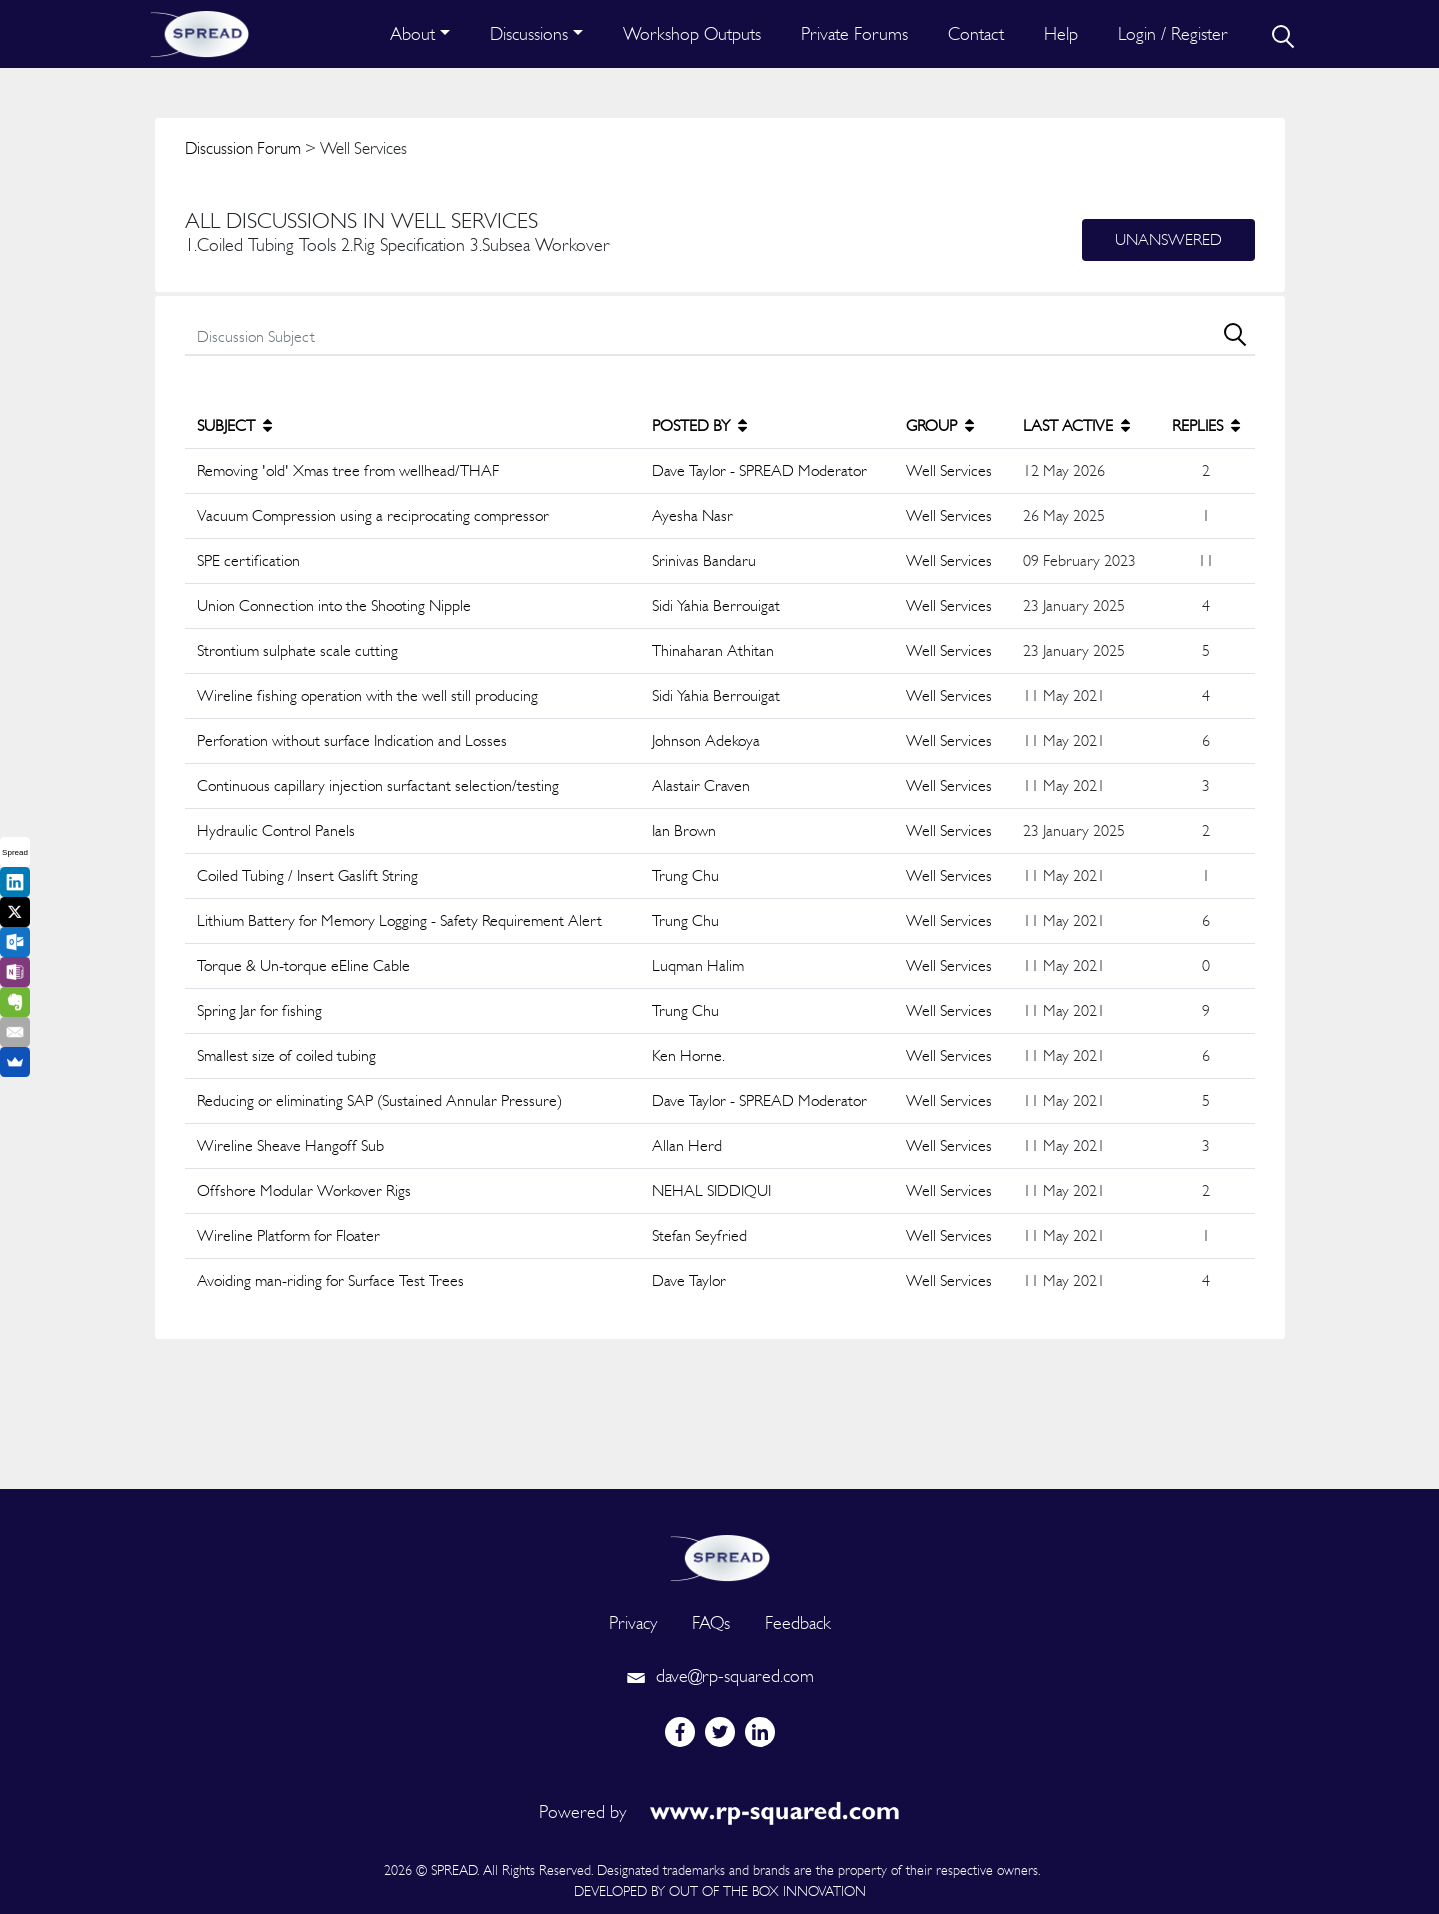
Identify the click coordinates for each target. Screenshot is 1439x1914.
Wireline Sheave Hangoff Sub (290, 1145)
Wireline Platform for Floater (288, 1235)
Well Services (949, 470)
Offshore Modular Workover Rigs (304, 1190)
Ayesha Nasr (692, 515)
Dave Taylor (689, 1280)
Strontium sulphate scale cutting (297, 650)
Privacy (633, 1622)
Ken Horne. (688, 1055)
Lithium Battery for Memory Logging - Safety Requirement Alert (399, 920)
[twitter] (720, 1732)
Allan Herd (687, 1145)
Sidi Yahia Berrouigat (716, 605)
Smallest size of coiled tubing (286, 1055)
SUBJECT (234, 425)
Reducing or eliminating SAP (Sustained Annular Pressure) (379, 1100)
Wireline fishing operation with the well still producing (367, 695)
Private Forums (854, 33)
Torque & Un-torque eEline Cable (303, 965)
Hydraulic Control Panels (276, 830)
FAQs (711, 1622)
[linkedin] (760, 1732)
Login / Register (1173, 33)
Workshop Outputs (692, 33)
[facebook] (680, 1732)
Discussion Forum (243, 148)
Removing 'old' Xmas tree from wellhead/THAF (348, 470)
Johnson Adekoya (706, 740)
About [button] (412, 33)
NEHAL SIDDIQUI (711, 1190)
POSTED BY (699, 425)
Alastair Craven (701, 785)
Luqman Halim (698, 965)
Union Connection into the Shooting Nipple (334, 605)
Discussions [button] (529, 33)
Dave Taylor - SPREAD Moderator (759, 470)
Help (1061, 33)
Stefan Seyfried (699, 1235)
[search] (1281, 34)
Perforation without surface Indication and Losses (352, 740)
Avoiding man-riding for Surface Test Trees (330, 1280)
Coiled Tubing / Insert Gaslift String (307, 875)
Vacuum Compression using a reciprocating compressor (373, 515)
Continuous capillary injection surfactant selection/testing (378, 785)
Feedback (798, 1622)
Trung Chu (685, 875)
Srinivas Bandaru (704, 560)
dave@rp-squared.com (720, 1675)
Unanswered (1168, 239)
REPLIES (1206, 425)
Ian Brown (684, 830)
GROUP (940, 425)
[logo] (720, 1555)
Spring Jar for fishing (259, 1010)
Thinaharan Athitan (713, 650)
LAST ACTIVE (1076, 425)
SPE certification (248, 560)
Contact (976, 33)
